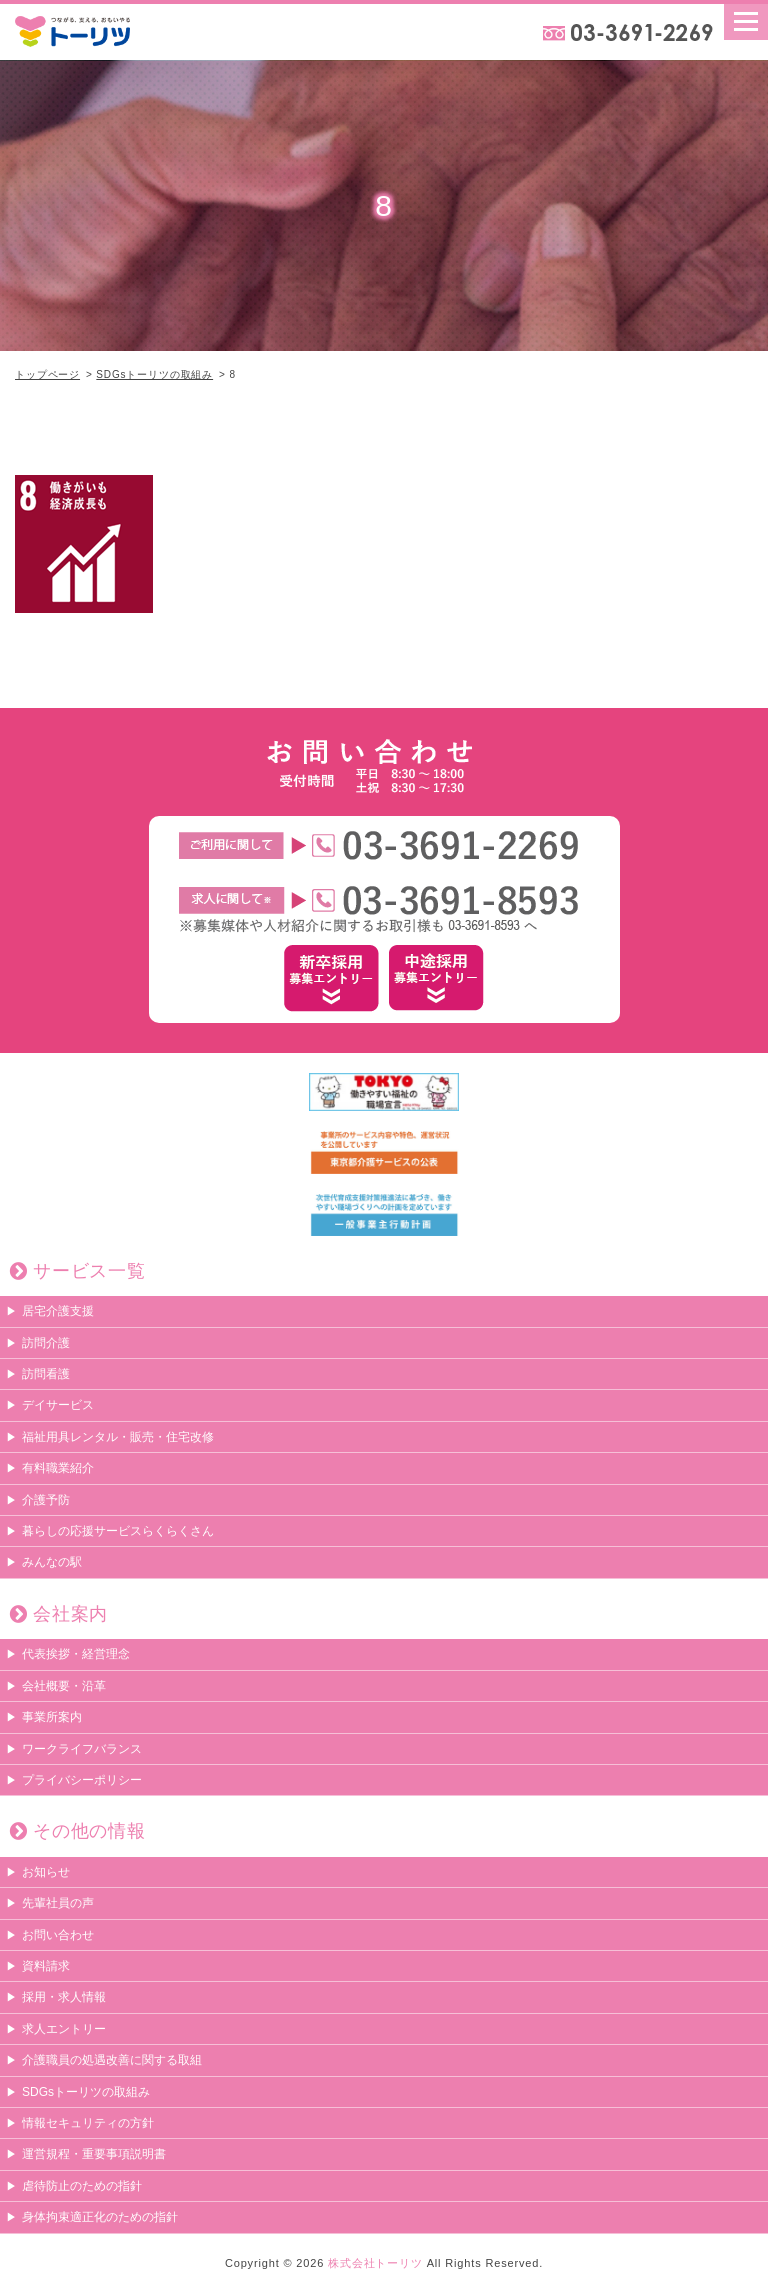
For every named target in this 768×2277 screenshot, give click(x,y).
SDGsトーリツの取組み (154, 374)
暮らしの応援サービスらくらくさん (118, 1531)
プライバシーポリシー (82, 1780)
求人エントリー (64, 2029)
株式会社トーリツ (375, 2263)
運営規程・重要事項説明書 (94, 2154)
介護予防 (46, 1500)
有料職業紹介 (58, 1468)
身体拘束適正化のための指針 (100, 2217)
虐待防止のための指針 (82, 2186)
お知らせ (46, 1872)
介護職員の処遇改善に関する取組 (112, 2060)
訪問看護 (46, 1374)
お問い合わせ (58, 1935)
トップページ (47, 374)
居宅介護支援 (58, 1311)
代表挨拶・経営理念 (76, 1654)
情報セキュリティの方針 (88, 2123)
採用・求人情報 (64, 1997)
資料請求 (46, 1966)
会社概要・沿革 (64, 1686)
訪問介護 (46, 1343)
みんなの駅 (52, 1562)
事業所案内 (52, 1717)
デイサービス (58, 1405)
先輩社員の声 (58, 1903)
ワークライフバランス (82, 1749)
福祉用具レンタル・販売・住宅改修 (118, 1437)
